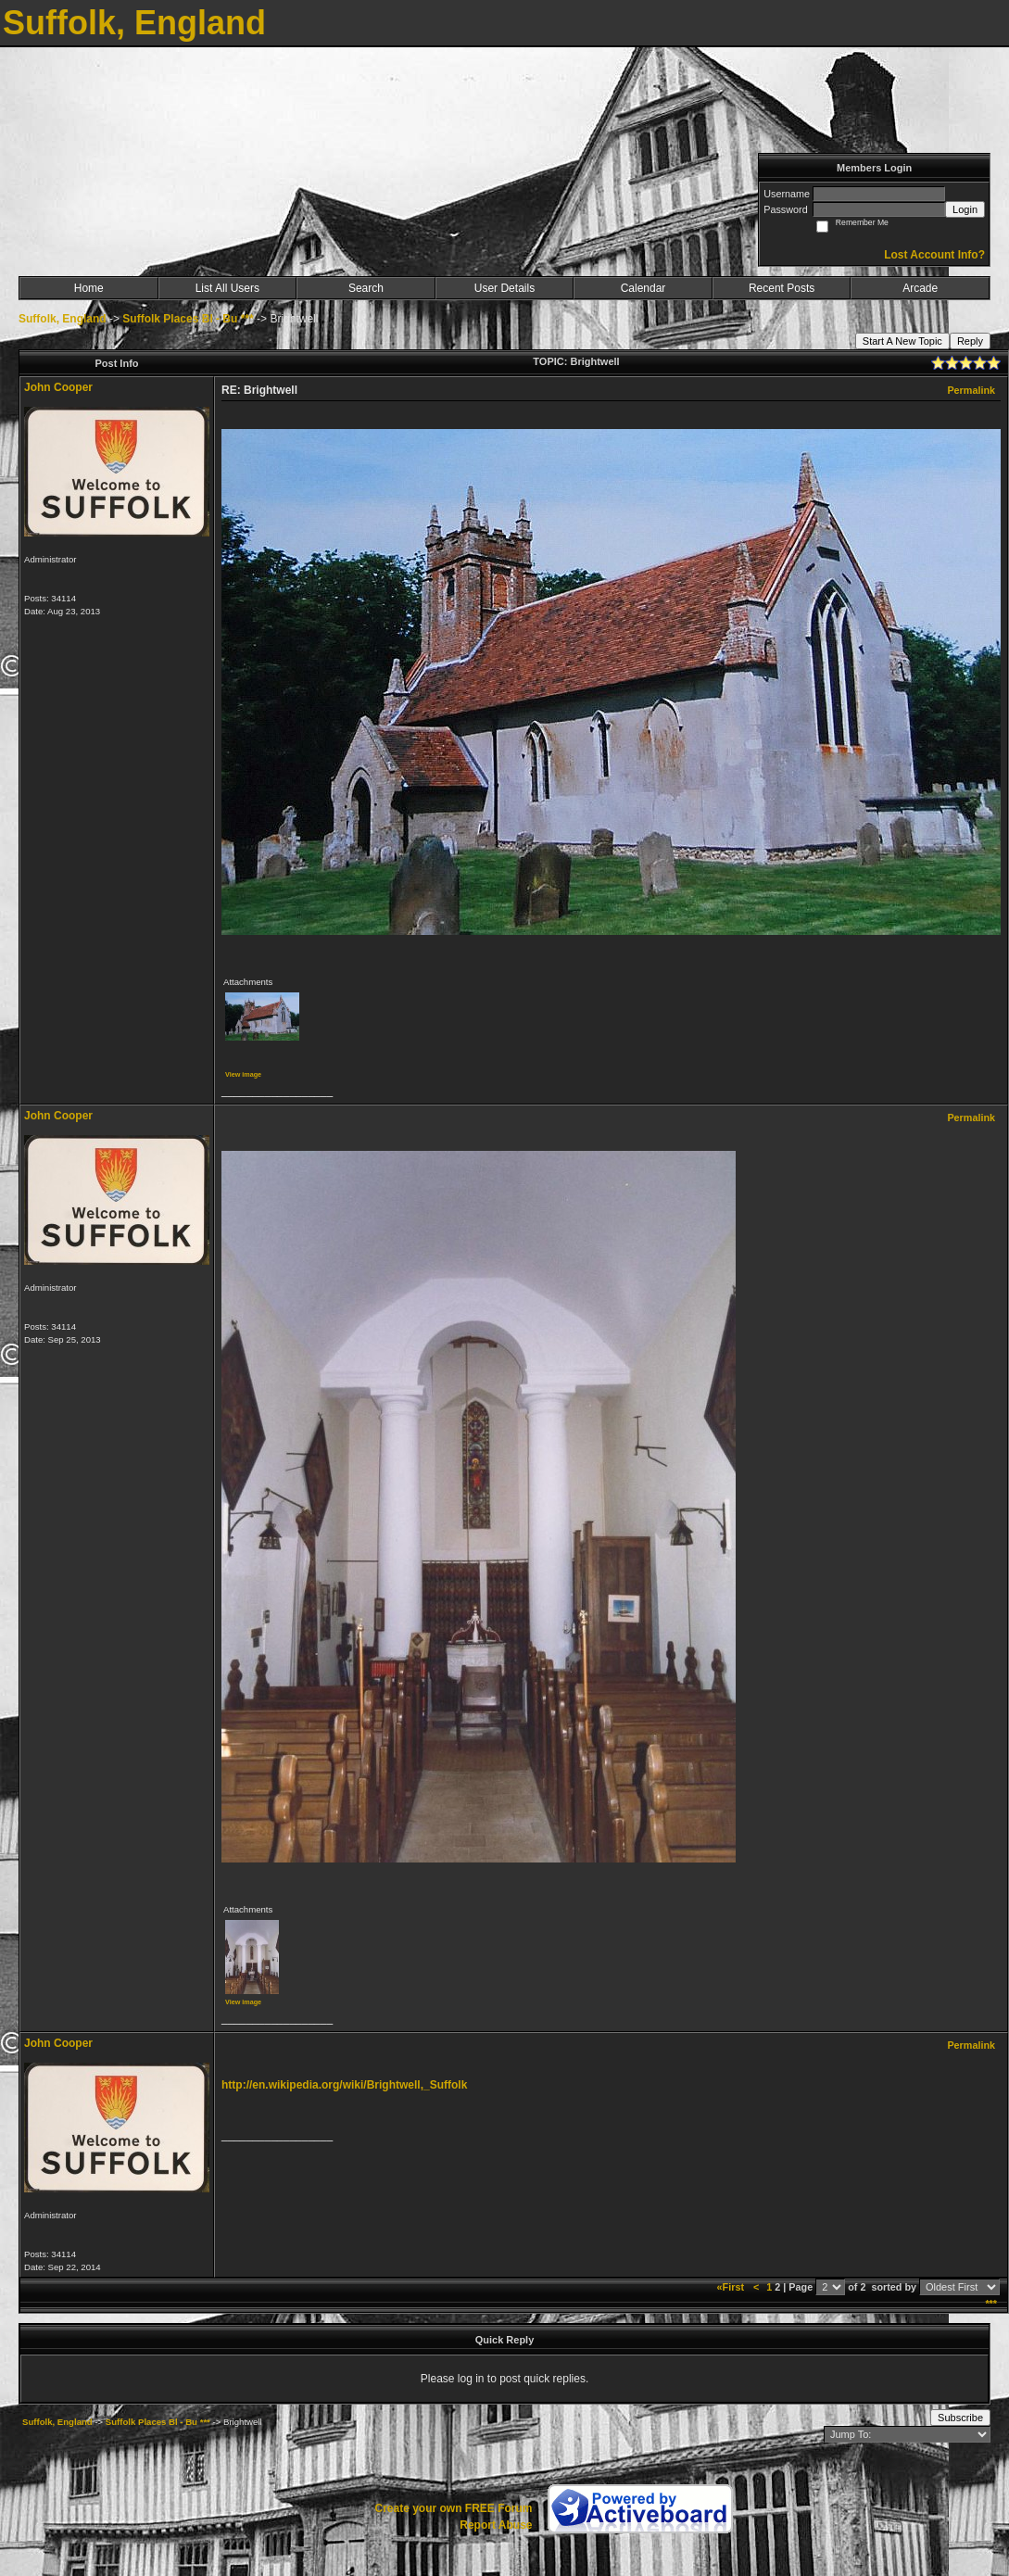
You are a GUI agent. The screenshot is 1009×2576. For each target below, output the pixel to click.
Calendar (643, 288)
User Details (504, 288)
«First (732, 2286)
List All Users (227, 288)
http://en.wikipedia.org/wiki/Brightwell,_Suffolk (344, 2084)
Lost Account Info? (934, 254)
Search (366, 288)
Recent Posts (781, 288)
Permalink (971, 390)
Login (964, 209)
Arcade (920, 288)
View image (243, 1074)
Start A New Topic (902, 341)
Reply (970, 341)
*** (991, 2303)
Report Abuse (496, 2525)
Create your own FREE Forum (453, 2508)
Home (89, 288)
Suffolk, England (63, 318)
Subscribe (960, 2417)
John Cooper (58, 387)
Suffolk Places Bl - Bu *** (187, 318)
